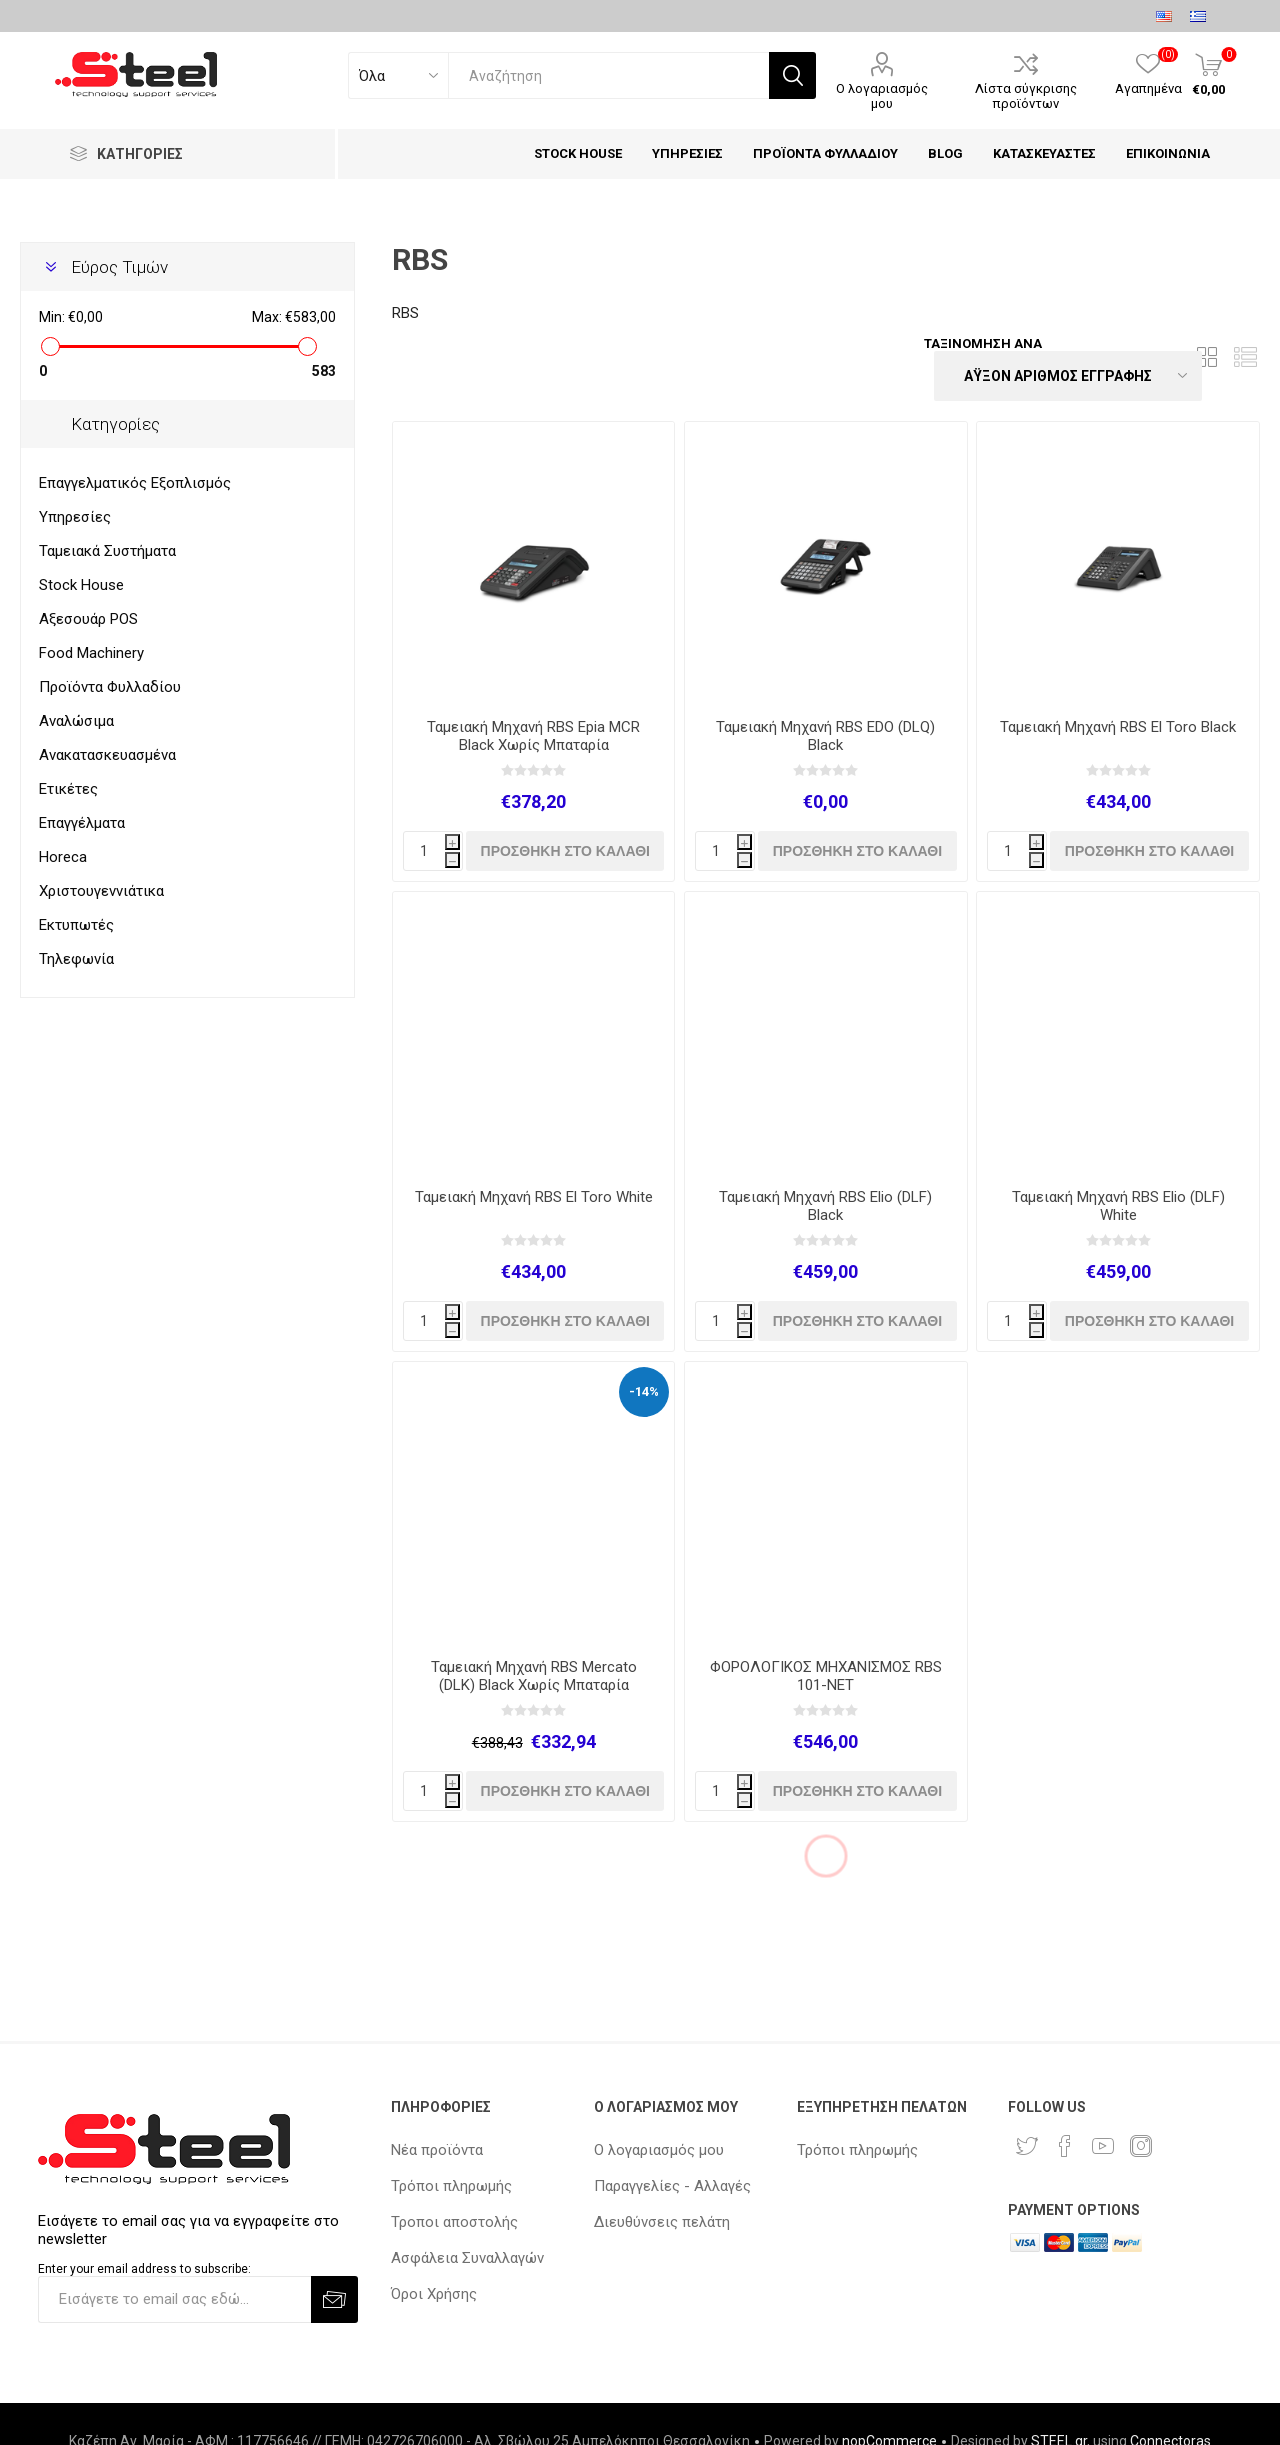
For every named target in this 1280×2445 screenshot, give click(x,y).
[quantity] (433, 851)
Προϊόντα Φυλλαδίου (110, 687)
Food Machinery (91, 653)
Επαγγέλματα (82, 823)
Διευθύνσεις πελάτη (662, 2222)
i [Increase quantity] (452, 843)
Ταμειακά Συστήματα (107, 551)
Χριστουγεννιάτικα (101, 891)
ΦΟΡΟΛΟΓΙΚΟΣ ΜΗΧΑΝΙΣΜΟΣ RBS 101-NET (826, 1676)
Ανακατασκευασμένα (107, 755)
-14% (644, 1391)
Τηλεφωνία (76, 959)
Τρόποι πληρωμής (451, 2186)
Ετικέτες (68, 789)
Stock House (81, 585)
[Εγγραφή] (174, 2299)
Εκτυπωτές (76, 925)
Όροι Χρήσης (434, 2294)
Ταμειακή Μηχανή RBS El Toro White (534, 1197)
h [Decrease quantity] (452, 861)
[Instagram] (1141, 2146)
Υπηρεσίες (75, 517)
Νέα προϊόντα (437, 2150)
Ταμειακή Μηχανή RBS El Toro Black (1118, 727)
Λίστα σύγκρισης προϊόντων (1026, 96)
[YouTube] (1103, 2146)
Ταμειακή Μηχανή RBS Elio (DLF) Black (825, 1206)
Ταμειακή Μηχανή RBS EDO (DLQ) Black (825, 736)
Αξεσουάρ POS (88, 619)
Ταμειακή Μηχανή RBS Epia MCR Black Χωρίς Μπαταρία (533, 736)
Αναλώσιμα (76, 721)
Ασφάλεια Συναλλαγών (467, 2258)
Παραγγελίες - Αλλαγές (672, 2186)
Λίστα (1245, 357)
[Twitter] (1027, 2146)
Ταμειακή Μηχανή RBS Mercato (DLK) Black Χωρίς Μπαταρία (534, 1676)
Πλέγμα (1207, 357)
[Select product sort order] (1068, 376)
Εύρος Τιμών (119, 267)
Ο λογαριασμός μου (882, 96)
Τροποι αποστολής (454, 2222)
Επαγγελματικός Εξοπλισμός (135, 483)
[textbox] (608, 75)
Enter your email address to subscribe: (144, 2269)
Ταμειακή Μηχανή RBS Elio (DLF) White (1118, 1206)
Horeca (63, 857)
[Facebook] (1065, 2146)
